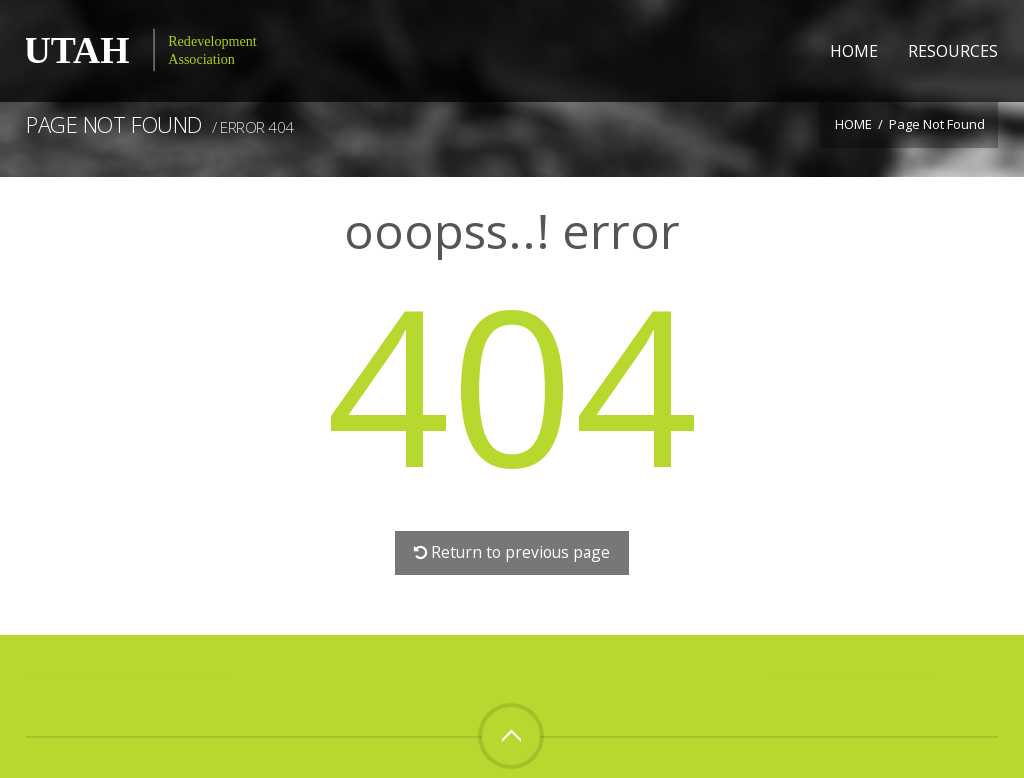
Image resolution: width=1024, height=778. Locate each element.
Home (854, 51)
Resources (953, 51)
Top (511, 736)
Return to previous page (512, 552)
